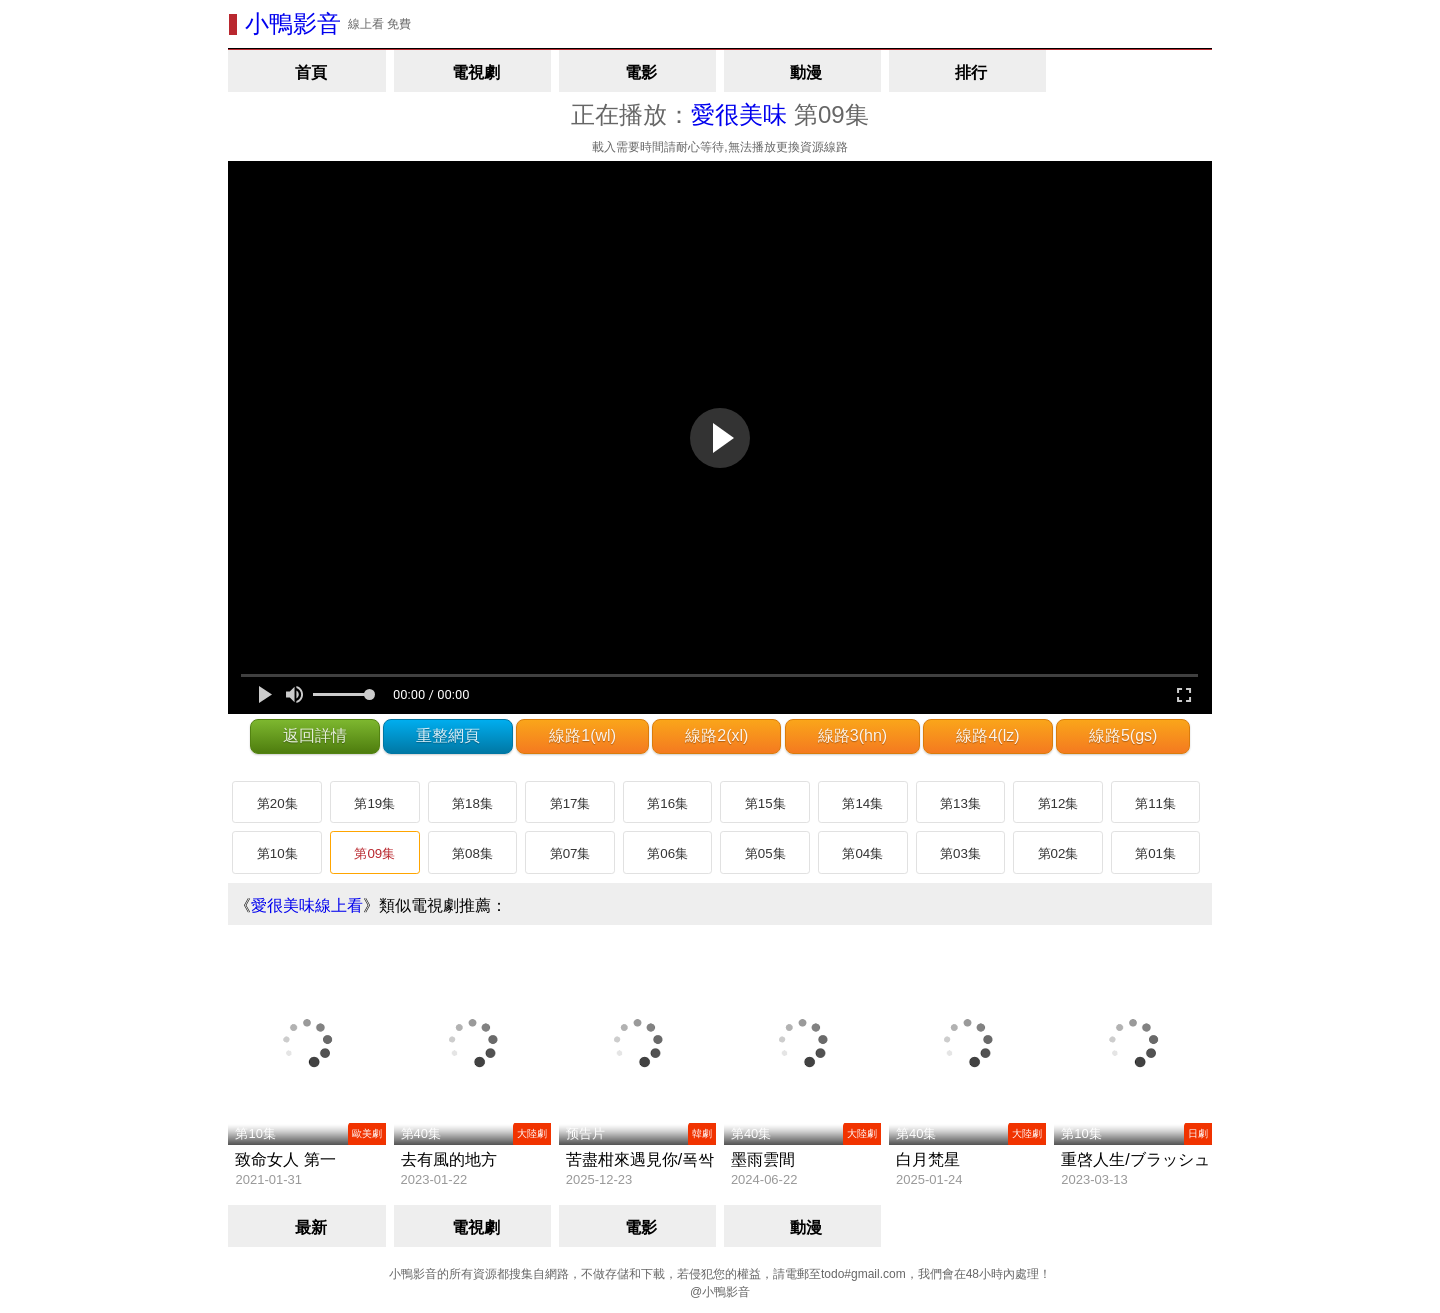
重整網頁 (448, 735)
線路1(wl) (582, 735)
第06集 (667, 853)
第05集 (765, 853)
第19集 (374, 803)
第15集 (765, 803)
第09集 (374, 853)
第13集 (960, 803)
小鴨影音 (293, 23)
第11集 (1155, 803)
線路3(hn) (852, 735)
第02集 (1058, 853)
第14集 (862, 803)
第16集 (667, 803)
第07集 (570, 853)
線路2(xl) (716, 735)
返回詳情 (315, 735)
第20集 (277, 803)
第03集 (960, 853)
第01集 (1155, 853)
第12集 (1058, 803)
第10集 (277, 853)
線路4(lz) (987, 735)
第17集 (570, 803)
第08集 (472, 853)
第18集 (472, 803)
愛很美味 (739, 114)
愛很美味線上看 (307, 905)
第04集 (862, 853)
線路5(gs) (1123, 735)
